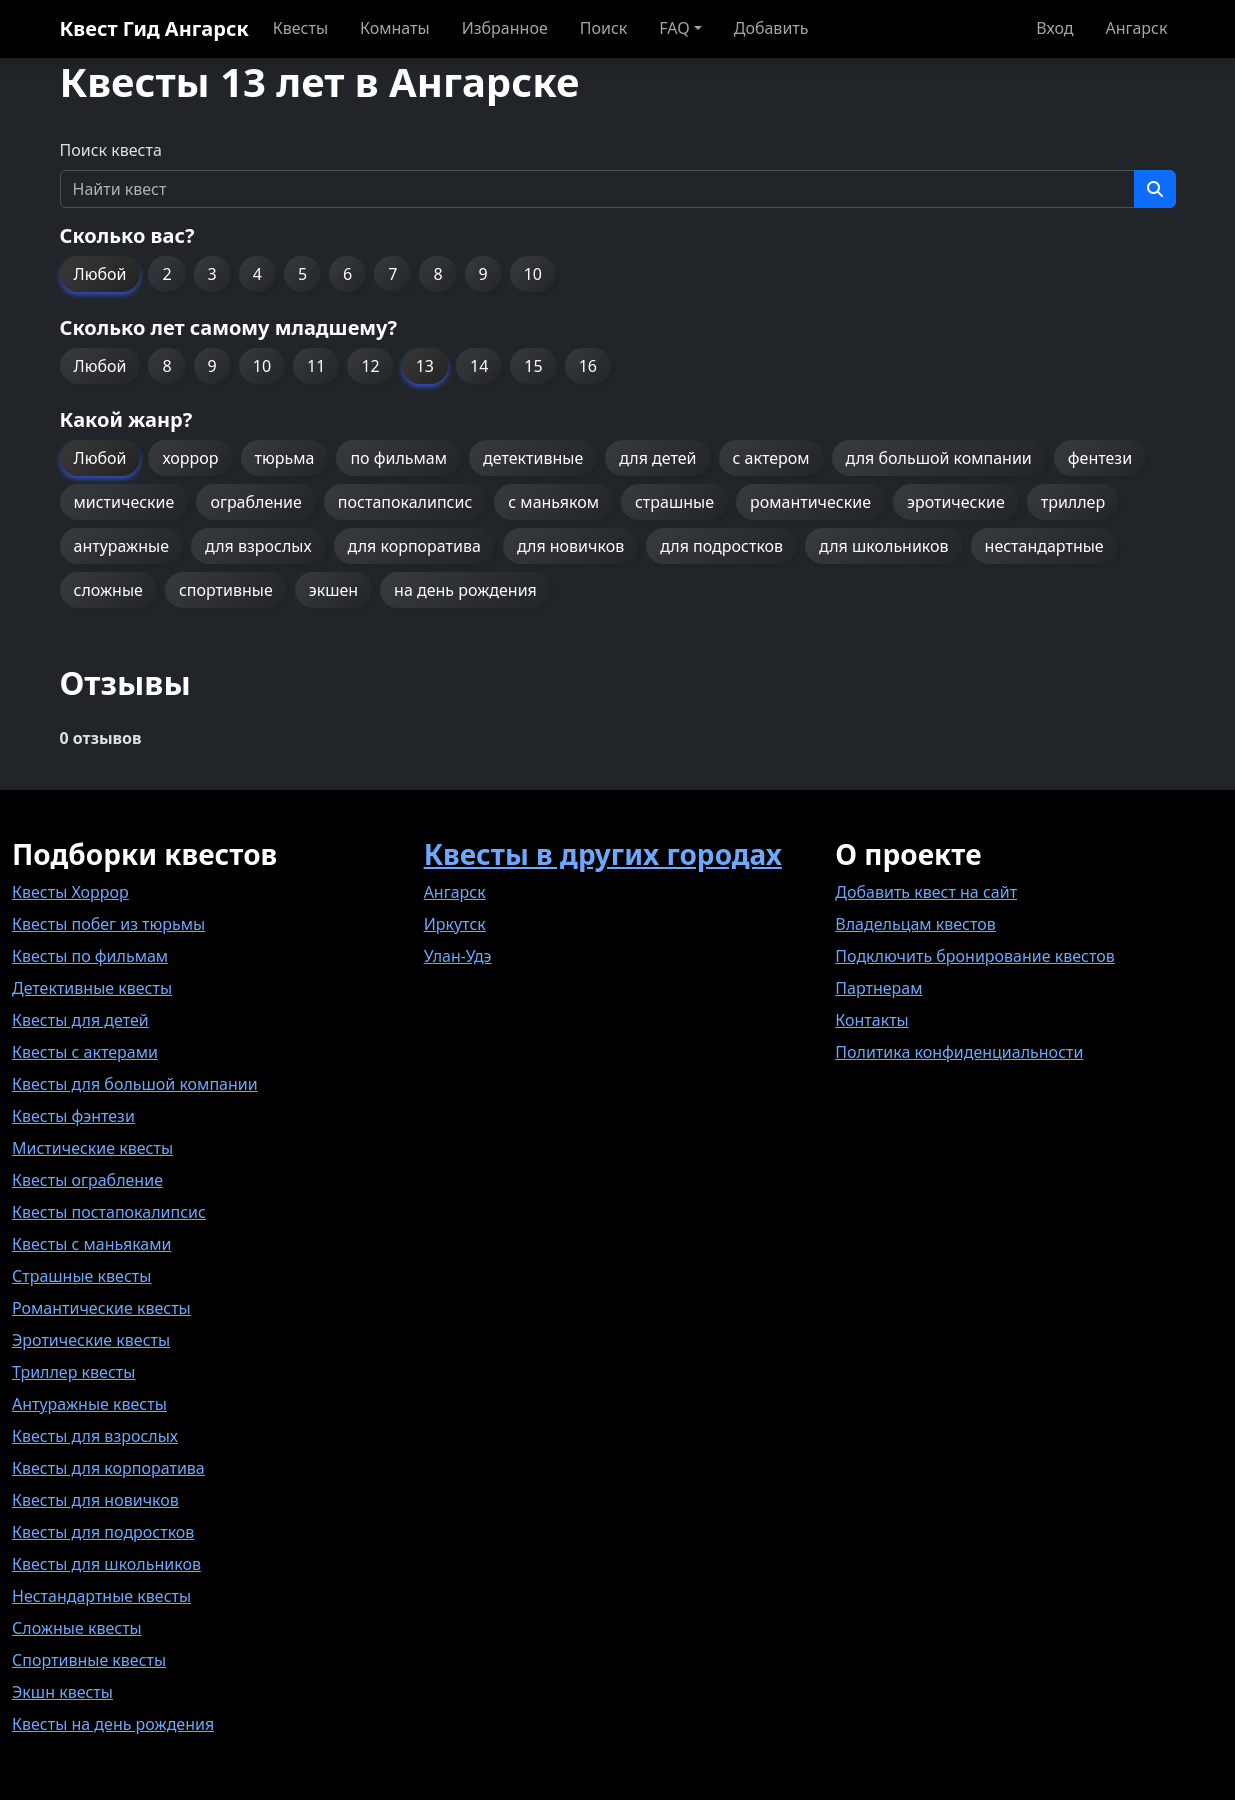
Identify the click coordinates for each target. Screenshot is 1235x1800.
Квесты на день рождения (113, 1724)
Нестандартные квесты (101, 1596)
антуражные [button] (122, 546)
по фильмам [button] (398, 458)
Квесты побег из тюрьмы (108, 924)
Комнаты (395, 28)
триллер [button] (1073, 502)
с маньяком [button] (553, 502)
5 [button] (302, 274)
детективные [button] (533, 458)
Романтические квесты (101, 1308)
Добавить (771, 28)
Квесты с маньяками (91, 1244)
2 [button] (166, 274)
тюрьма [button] (285, 458)
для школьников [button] (883, 546)
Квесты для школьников (106, 1564)
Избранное (505, 28)
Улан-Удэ (458, 956)
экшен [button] (333, 590)
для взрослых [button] (258, 546)
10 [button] (533, 274)
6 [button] (347, 274)
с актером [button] (771, 458)
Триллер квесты (73, 1372)
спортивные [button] (226, 590)
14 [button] (479, 366)
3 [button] (212, 274)
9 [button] (483, 274)
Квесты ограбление (87, 1180)
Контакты (871, 1020)
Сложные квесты (77, 1628)
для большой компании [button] (939, 458)
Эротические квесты (91, 1340)
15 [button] (533, 366)
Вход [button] (1054, 28)
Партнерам (878, 988)
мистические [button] (124, 502)
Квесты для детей (80, 1020)
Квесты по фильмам (90, 956)
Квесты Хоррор (70, 892)
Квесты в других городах (603, 854)
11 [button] (316, 366)
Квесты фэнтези (73, 1116)
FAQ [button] (674, 28)
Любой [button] (100, 274)
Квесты (300, 28)
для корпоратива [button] (414, 546)
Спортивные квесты (89, 1660)
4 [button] (257, 274)
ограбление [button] (255, 502)
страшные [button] (674, 502)
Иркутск (455, 924)
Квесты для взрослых (95, 1436)
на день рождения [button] (465, 590)
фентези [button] (1100, 458)
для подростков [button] (721, 546)
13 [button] (425, 366)
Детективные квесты (92, 988)
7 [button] (392, 274)
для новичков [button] (570, 546)
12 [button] (370, 366)
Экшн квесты (62, 1692)
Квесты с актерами (85, 1052)
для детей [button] (657, 458)
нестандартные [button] (1044, 546)
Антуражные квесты (89, 1404)
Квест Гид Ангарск (154, 28)
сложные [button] (108, 590)
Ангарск (1136, 28)
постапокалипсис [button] (405, 502)
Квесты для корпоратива (108, 1468)
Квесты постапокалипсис (109, 1212)
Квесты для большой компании (135, 1084)
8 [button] (437, 274)
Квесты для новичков (95, 1500)
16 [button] (588, 366)
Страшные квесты (81, 1276)
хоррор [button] (190, 458)
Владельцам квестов (915, 924)
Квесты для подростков (103, 1532)
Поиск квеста (111, 150)
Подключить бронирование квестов (974, 956)
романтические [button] (810, 502)
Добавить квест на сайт (926, 892)
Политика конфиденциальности (959, 1052)
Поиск (604, 28)
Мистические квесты (92, 1148)
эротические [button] (956, 502)
